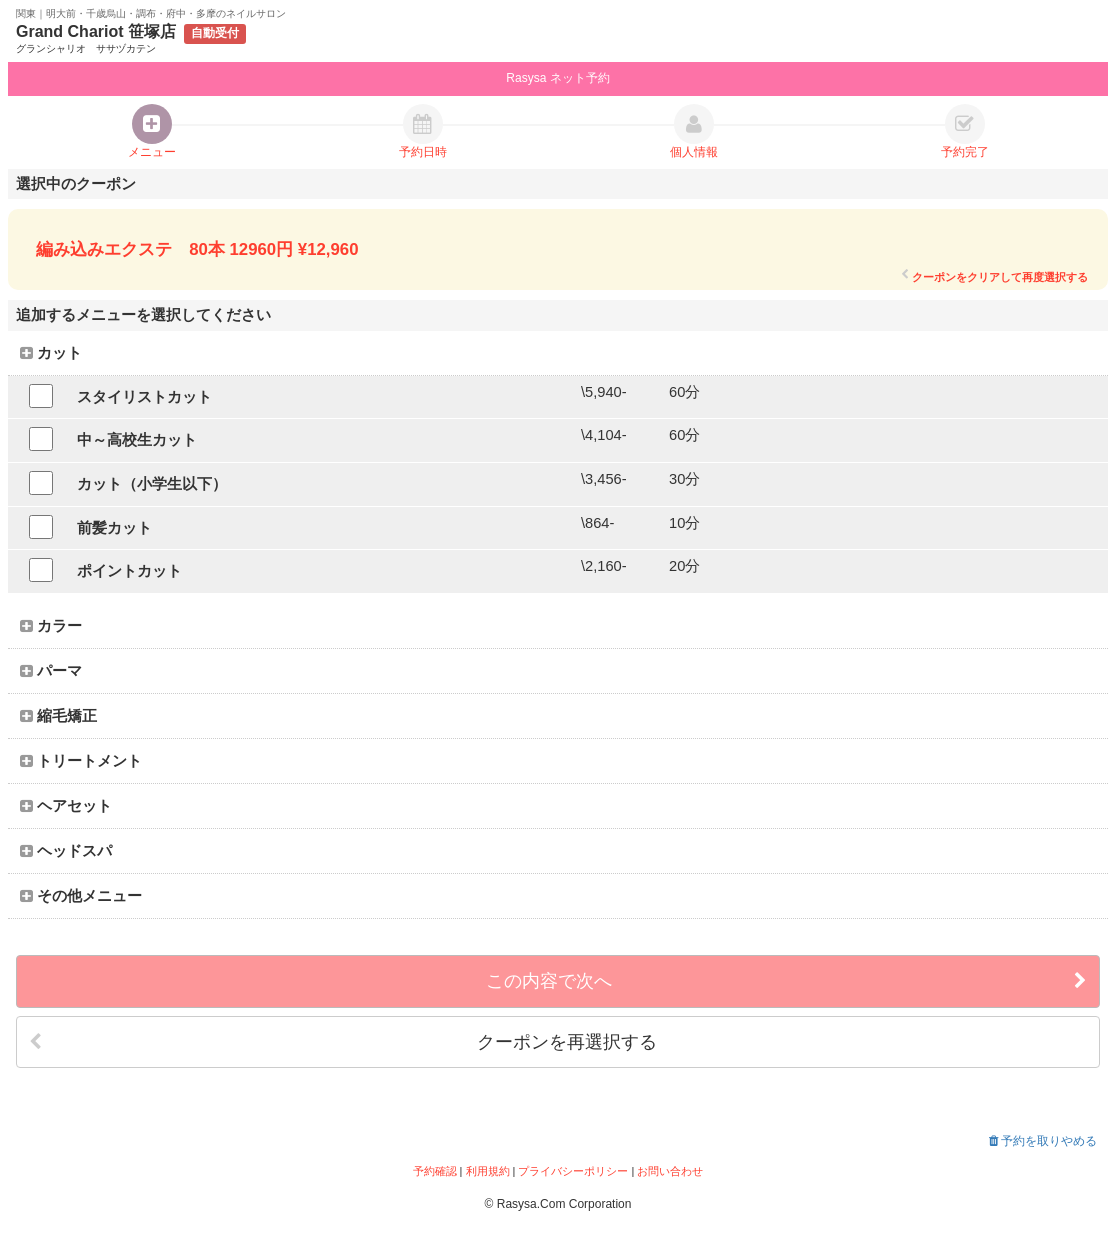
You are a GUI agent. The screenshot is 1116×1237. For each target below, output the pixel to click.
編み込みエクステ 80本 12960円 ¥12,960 (197, 249)
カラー (51, 626)
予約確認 (435, 1171)
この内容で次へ (786, 981)
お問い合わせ (670, 1171)
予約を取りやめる (1043, 1141)
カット (51, 353)
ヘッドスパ (66, 851)
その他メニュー (81, 896)
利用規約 (488, 1171)
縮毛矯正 (58, 716)
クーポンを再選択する (343, 1042)
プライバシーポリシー (573, 1171)
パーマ (51, 671)
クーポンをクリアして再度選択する (994, 276)
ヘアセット (66, 806)
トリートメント (81, 761)
